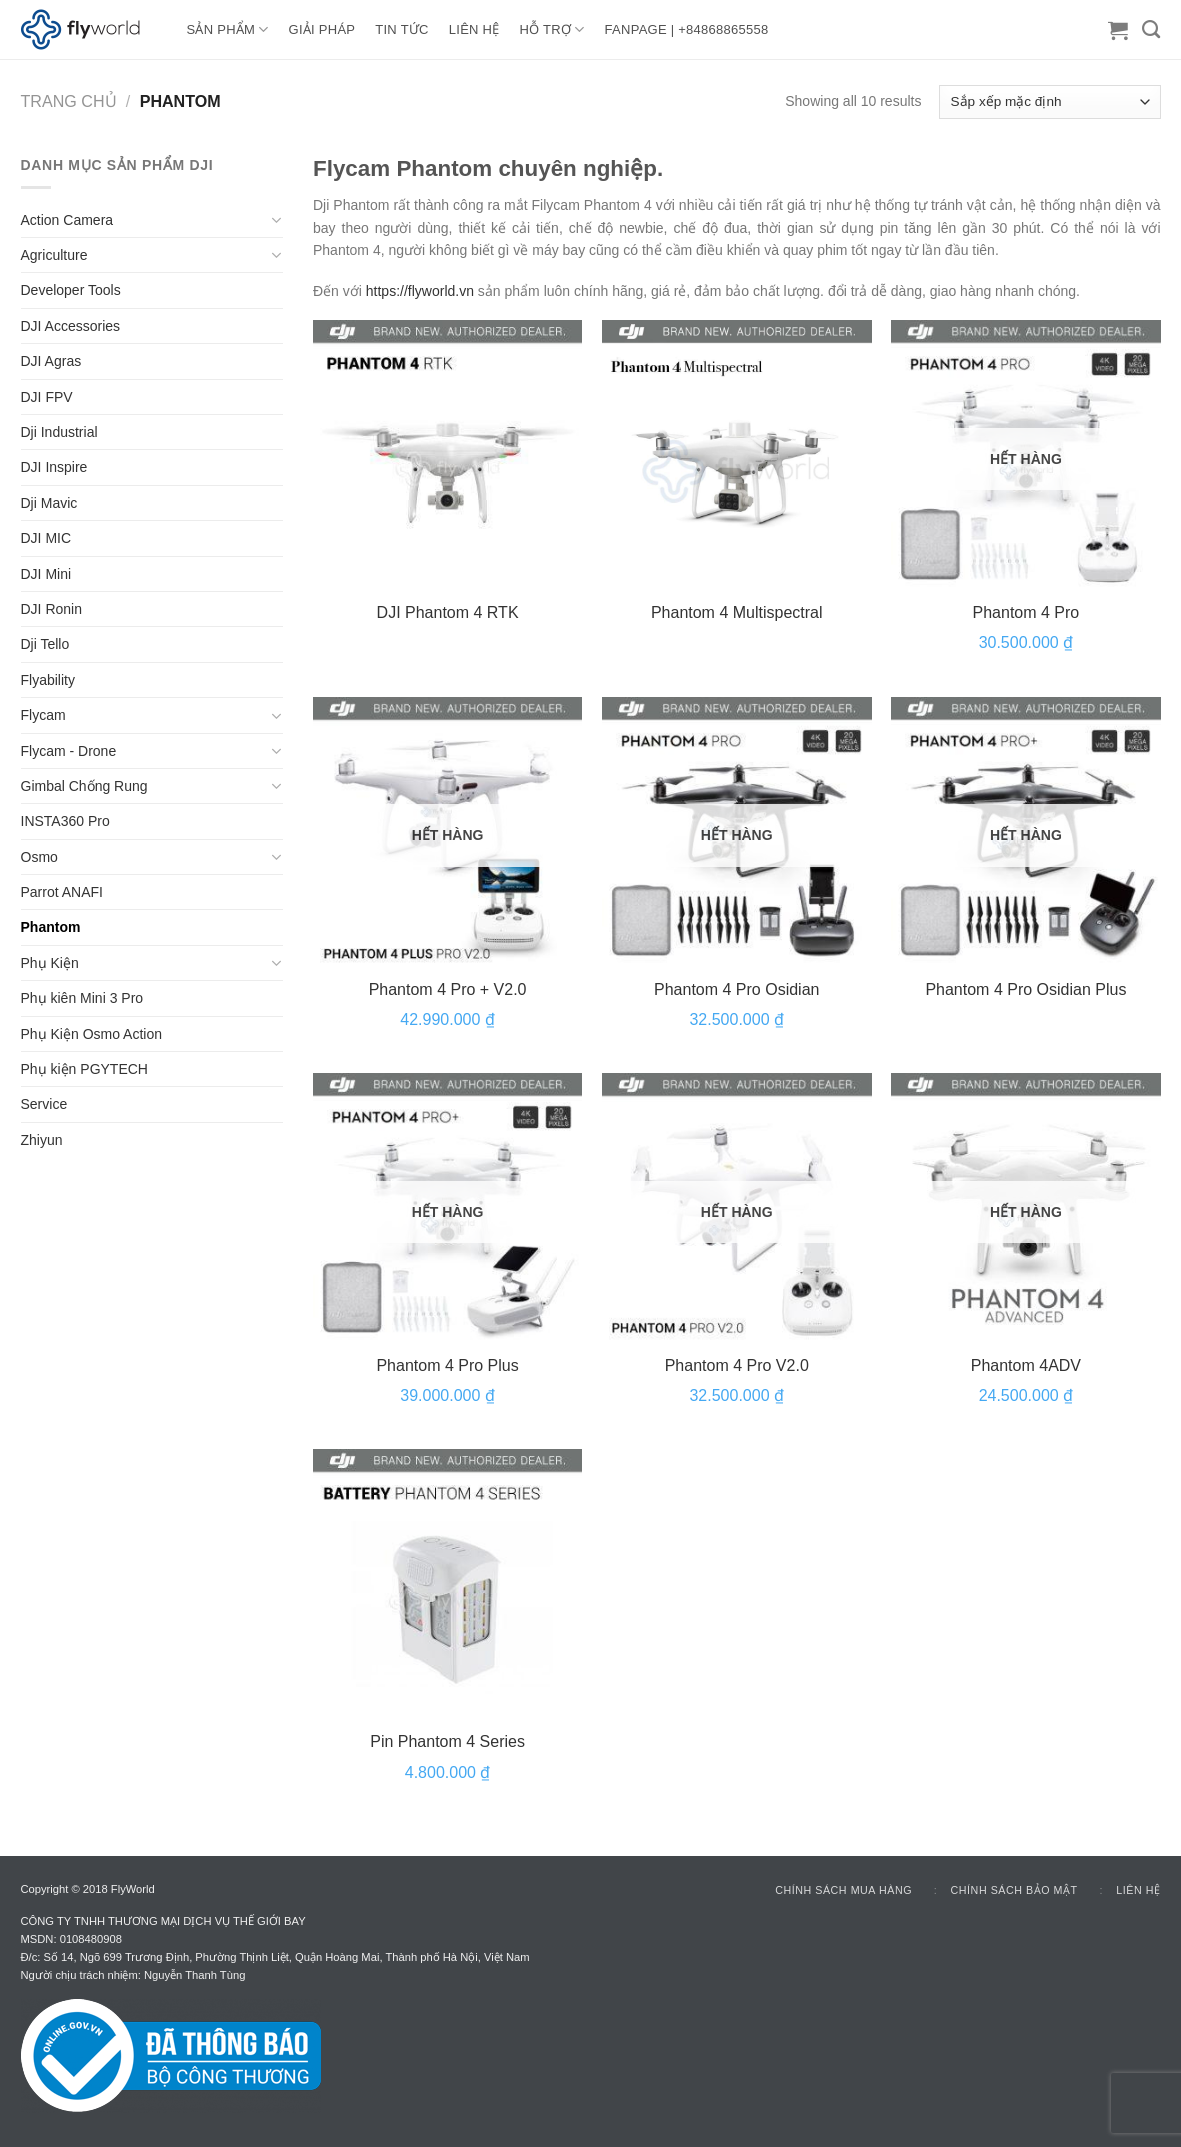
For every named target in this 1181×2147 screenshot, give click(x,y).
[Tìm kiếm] (1151, 30)
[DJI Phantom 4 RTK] (448, 455)
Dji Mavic (49, 503)
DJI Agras (51, 361)
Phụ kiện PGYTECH (84, 1069)
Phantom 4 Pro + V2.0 (448, 989)
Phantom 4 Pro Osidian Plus (1025, 989)
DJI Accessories (71, 326)
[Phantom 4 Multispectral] (737, 455)
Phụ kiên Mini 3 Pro (82, 998)
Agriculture (54, 255)
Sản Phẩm (228, 29)
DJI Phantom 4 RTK (448, 612)
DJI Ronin (51, 609)
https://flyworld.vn (420, 291)
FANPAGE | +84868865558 (687, 29)
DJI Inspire (54, 467)
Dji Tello (45, 644)
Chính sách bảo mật (1014, 1890)
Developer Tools (71, 290)
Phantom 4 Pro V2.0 (737, 1365)
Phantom (51, 927)
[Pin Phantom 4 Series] (448, 1584)
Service (44, 1104)
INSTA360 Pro (65, 821)
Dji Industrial (59, 432)
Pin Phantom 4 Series (447, 1741)
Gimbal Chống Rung (84, 786)
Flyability (48, 680)
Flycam (43, 715)
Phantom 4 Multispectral (737, 612)
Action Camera (67, 220)
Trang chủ (69, 101)
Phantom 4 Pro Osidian (736, 989)
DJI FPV (47, 397)
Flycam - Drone (69, 751)
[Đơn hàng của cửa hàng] (1049, 102)
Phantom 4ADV (1026, 1365)
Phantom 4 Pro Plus (447, 1365)
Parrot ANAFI (62, 892)
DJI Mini (46, 574)
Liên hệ (1138, 1890)
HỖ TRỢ (552, 29)
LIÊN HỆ (474, 29)
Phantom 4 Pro (1026, 612)
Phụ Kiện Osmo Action (92, 1034)
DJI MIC (46, 538)
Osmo (39, 857)
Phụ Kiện (50, 963)
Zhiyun (42, 1140)
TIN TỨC (401, 29)
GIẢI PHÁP (322, 29)
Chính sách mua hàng (843, 1890)
